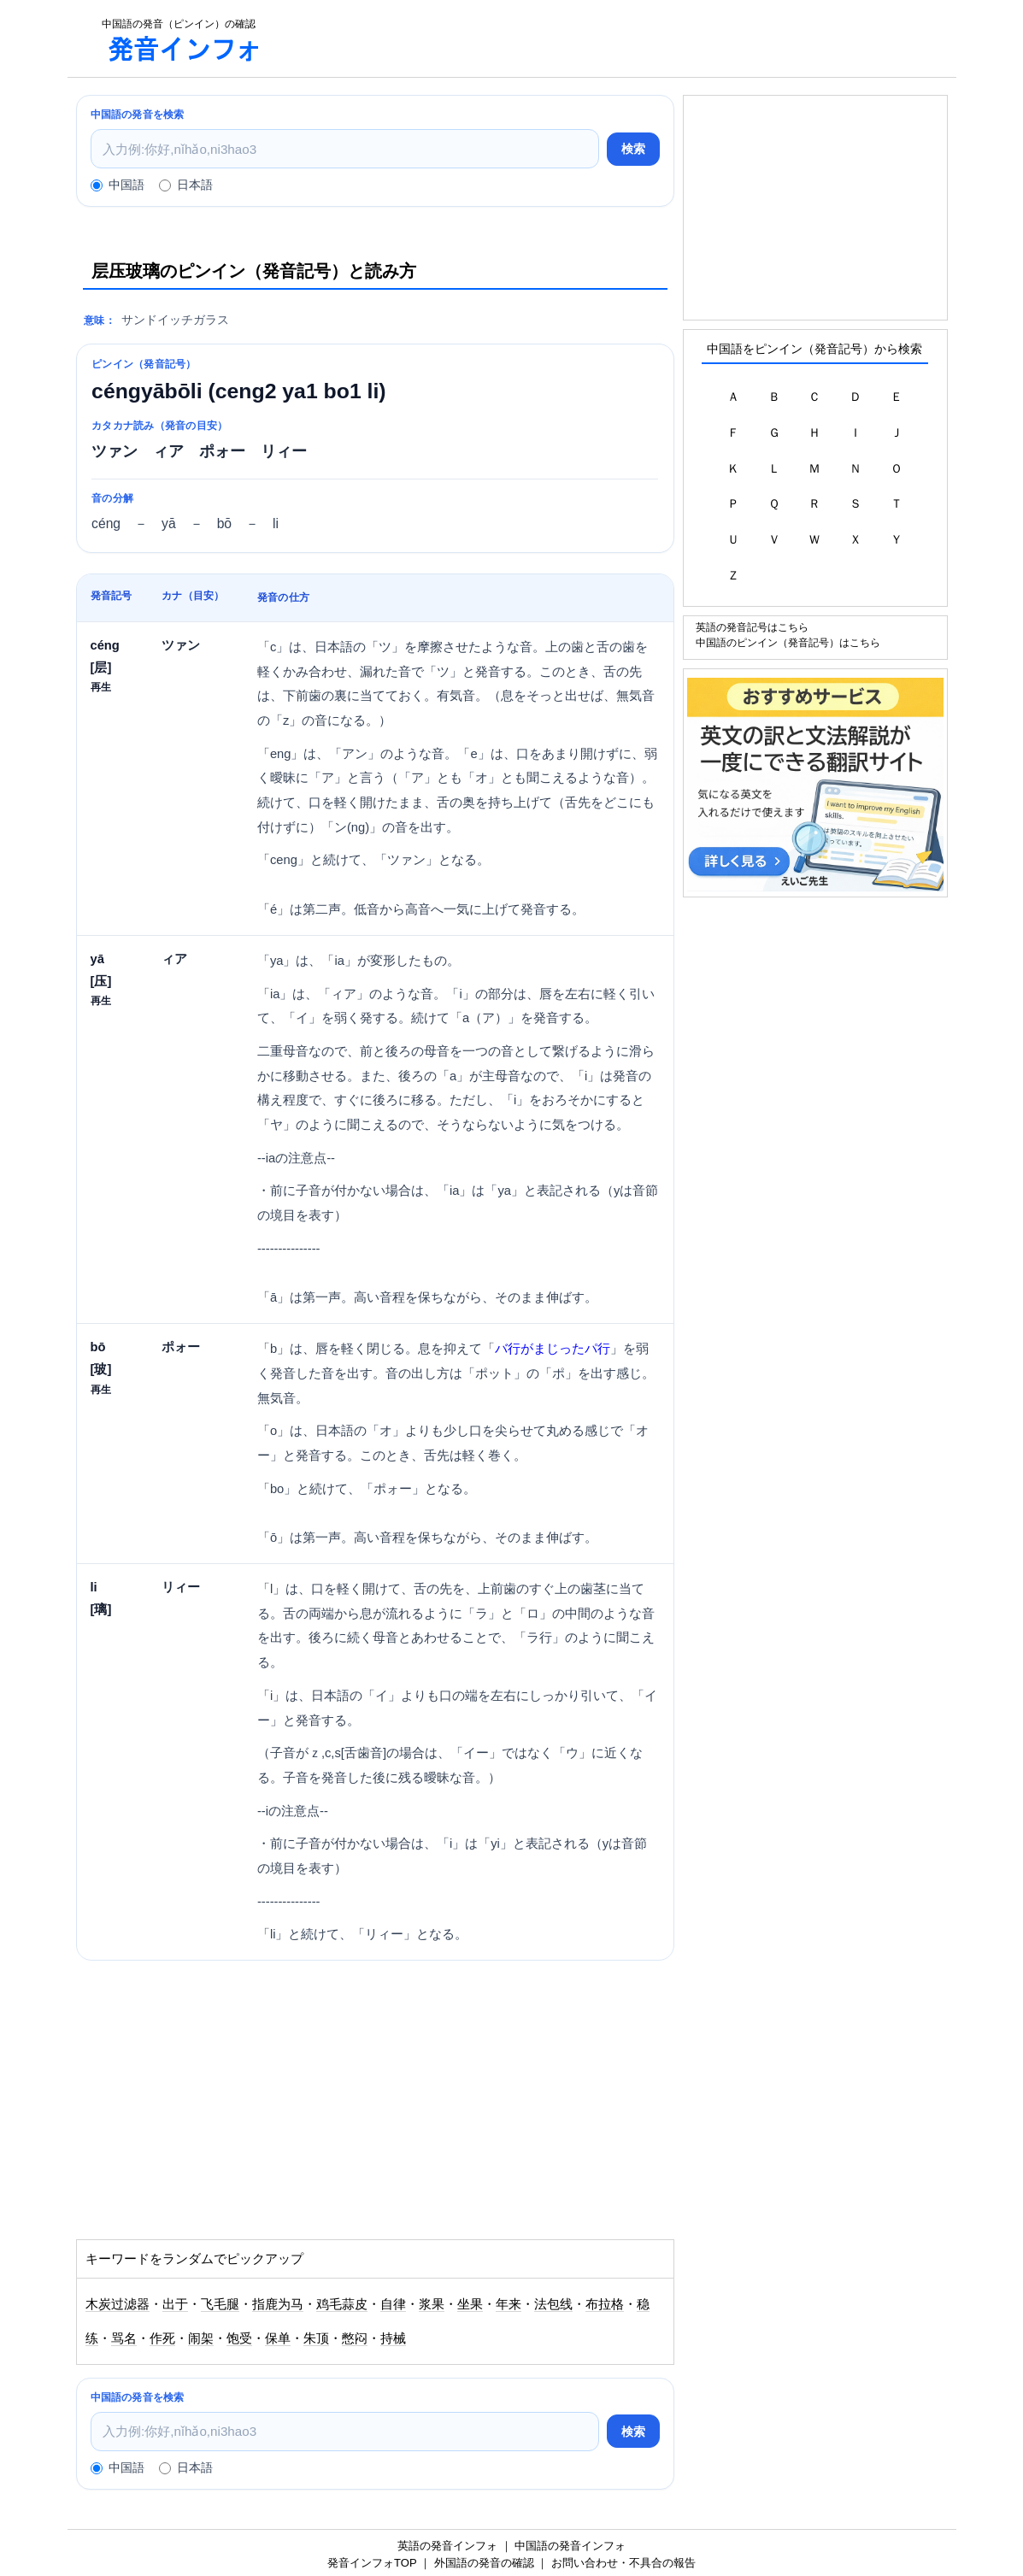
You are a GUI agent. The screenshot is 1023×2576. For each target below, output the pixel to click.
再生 (101, 686)
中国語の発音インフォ (570, 2545)
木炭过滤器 (117, 2304)
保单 (278, 2338)
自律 (393, 2304)
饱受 (239, 2338)
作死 (162, 2338)
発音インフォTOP (371, 2562)
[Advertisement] (618, 38)
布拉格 (604, 2304)
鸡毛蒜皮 (341, 2304)
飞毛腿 (220, 2304)
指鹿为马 (277, 2304)
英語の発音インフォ (447, 2545)
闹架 (201, 2338)
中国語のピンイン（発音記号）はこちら (788, 642)
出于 (175, 2304)
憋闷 (354, 2338)
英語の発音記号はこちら (752, 626)
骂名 (124, 2338)
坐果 (470, 2304)
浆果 (431, 2304)
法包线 (553, 2304)
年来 (508, 2304)
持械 (393, 2338)
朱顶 (316, 2338)
